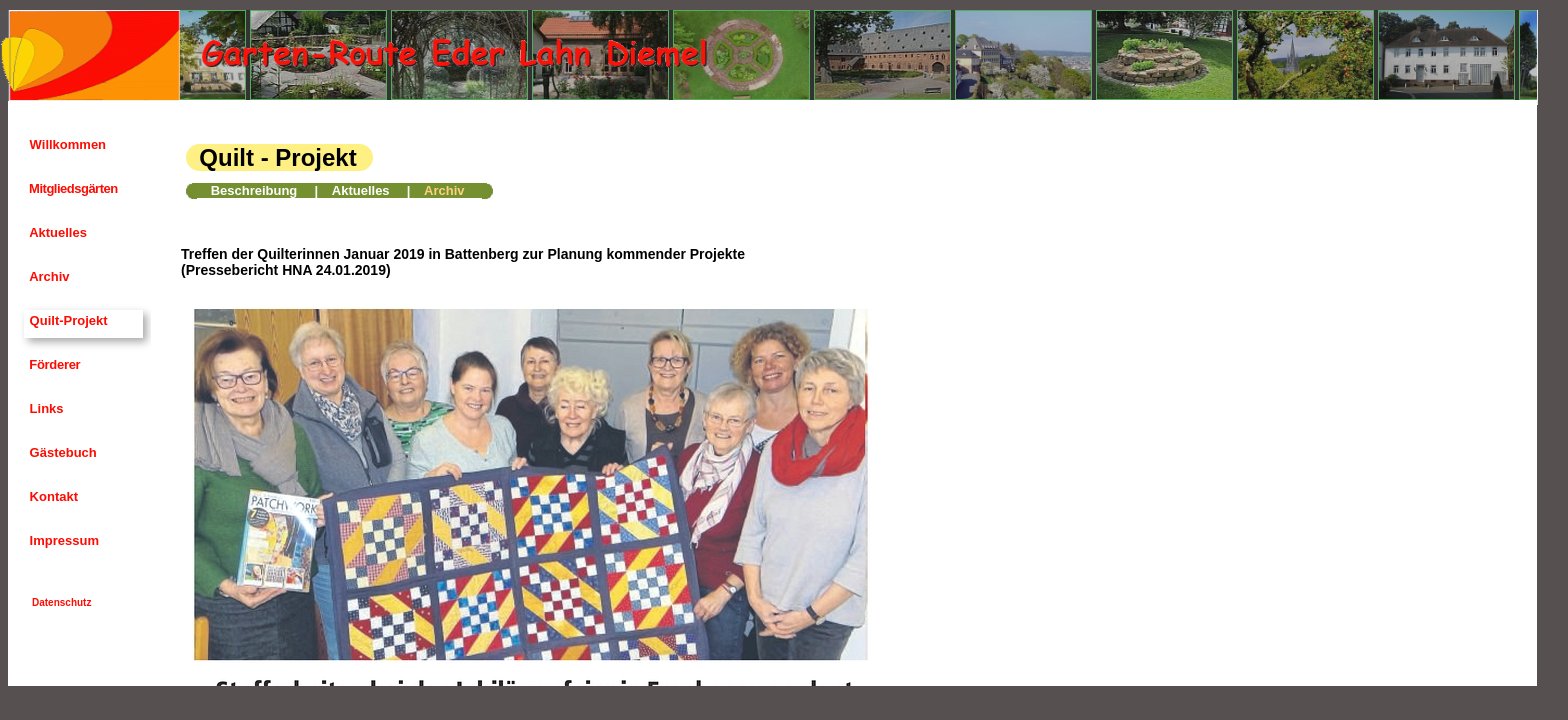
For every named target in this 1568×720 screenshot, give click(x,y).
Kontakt (52, 496)
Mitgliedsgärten (72, 188)
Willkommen (66, 144)
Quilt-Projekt (67, 320)
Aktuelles (56, 232)
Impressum (62, 540)
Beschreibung (254, 190)
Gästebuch (61, 452)
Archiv (48, 276)
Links (45, 408)
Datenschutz (61, 602)
